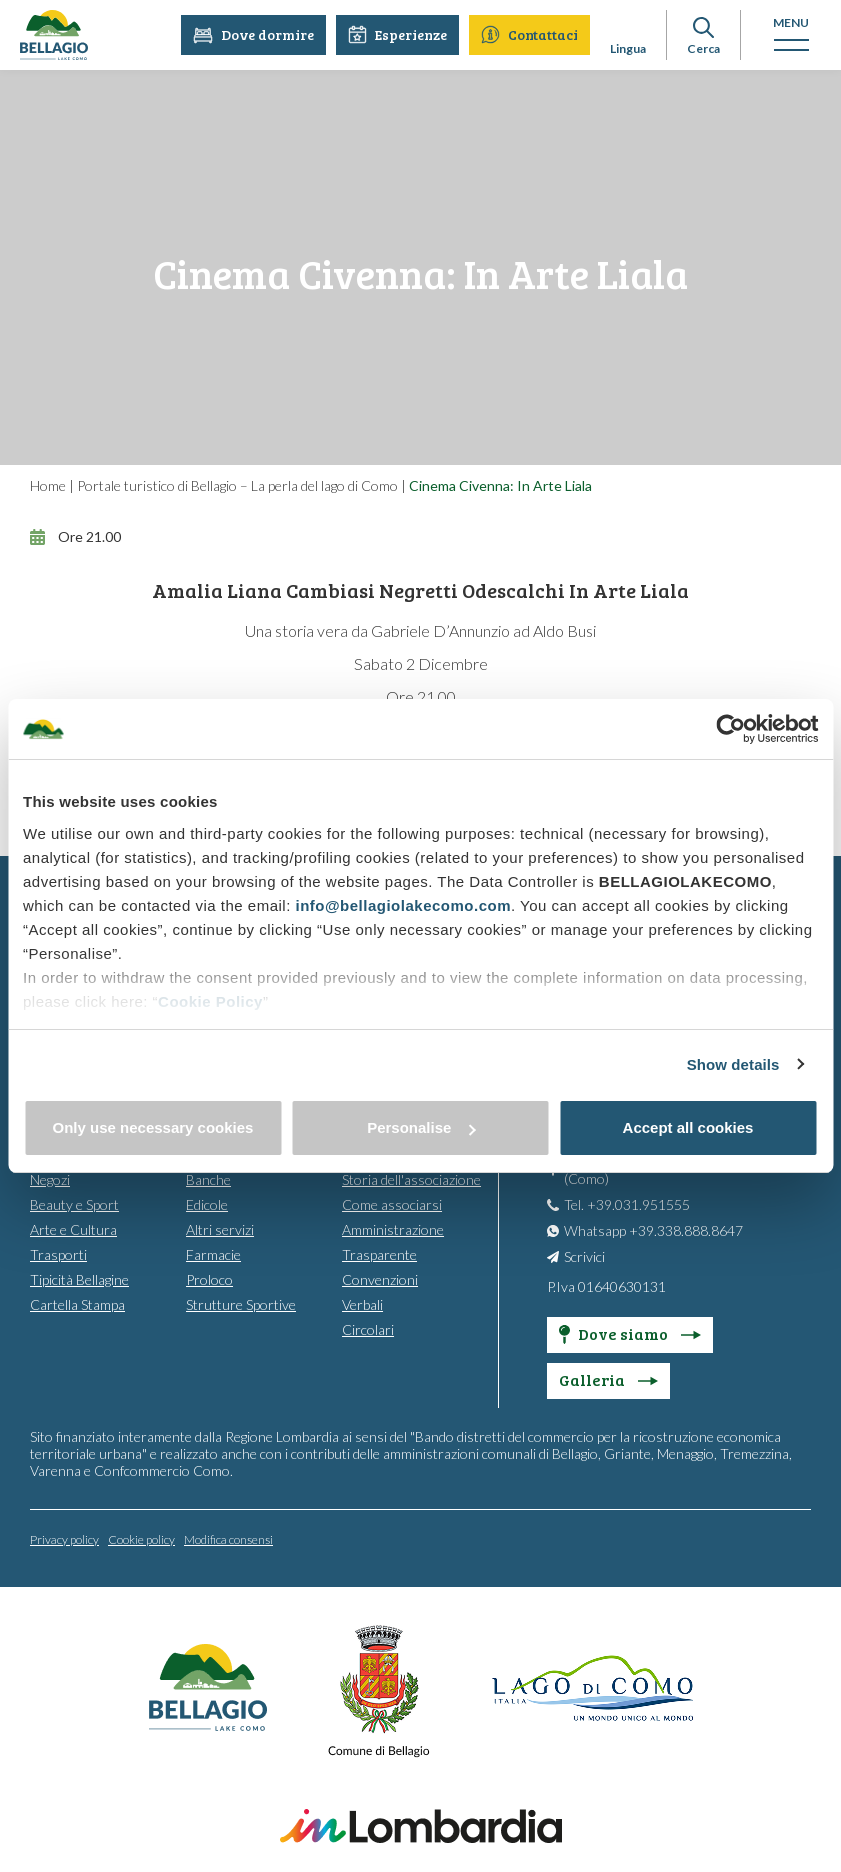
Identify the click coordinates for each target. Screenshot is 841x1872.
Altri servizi (220, 1228)
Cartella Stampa (77, 1303)
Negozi (50, 1178)
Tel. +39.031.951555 (627, 1203)
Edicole (207, 1203)
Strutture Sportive (241, 1303)
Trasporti (58, 1253)
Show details (733, 1064)
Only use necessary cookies (153, 1127)
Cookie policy (141, 1538)
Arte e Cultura (73, 1228)
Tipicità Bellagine (79, 1278)
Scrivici (584, 1255)
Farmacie (213, 1253)
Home (48, 485)
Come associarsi (392, 1203)
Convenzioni (380, 1278)
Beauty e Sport (74, 1203)
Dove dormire (253, 34)
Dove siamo (630, 1332)
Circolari (368, 1328)
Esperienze (397, 34)
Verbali (362, 1303)
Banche (208, 1178)
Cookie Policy (210, 1001)
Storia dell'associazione (411, 1178)
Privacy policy (64, 1538)
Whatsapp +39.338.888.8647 (653, 1229)
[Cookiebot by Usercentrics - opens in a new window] (730, 729)
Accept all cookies (688, 1127)
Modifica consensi (228, 1538)
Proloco (209, 1278)
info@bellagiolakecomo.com (403, 905)
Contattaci (529, 34)
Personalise (421, 1127)
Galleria (608, 1378)
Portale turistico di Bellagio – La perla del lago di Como (237, 485)
